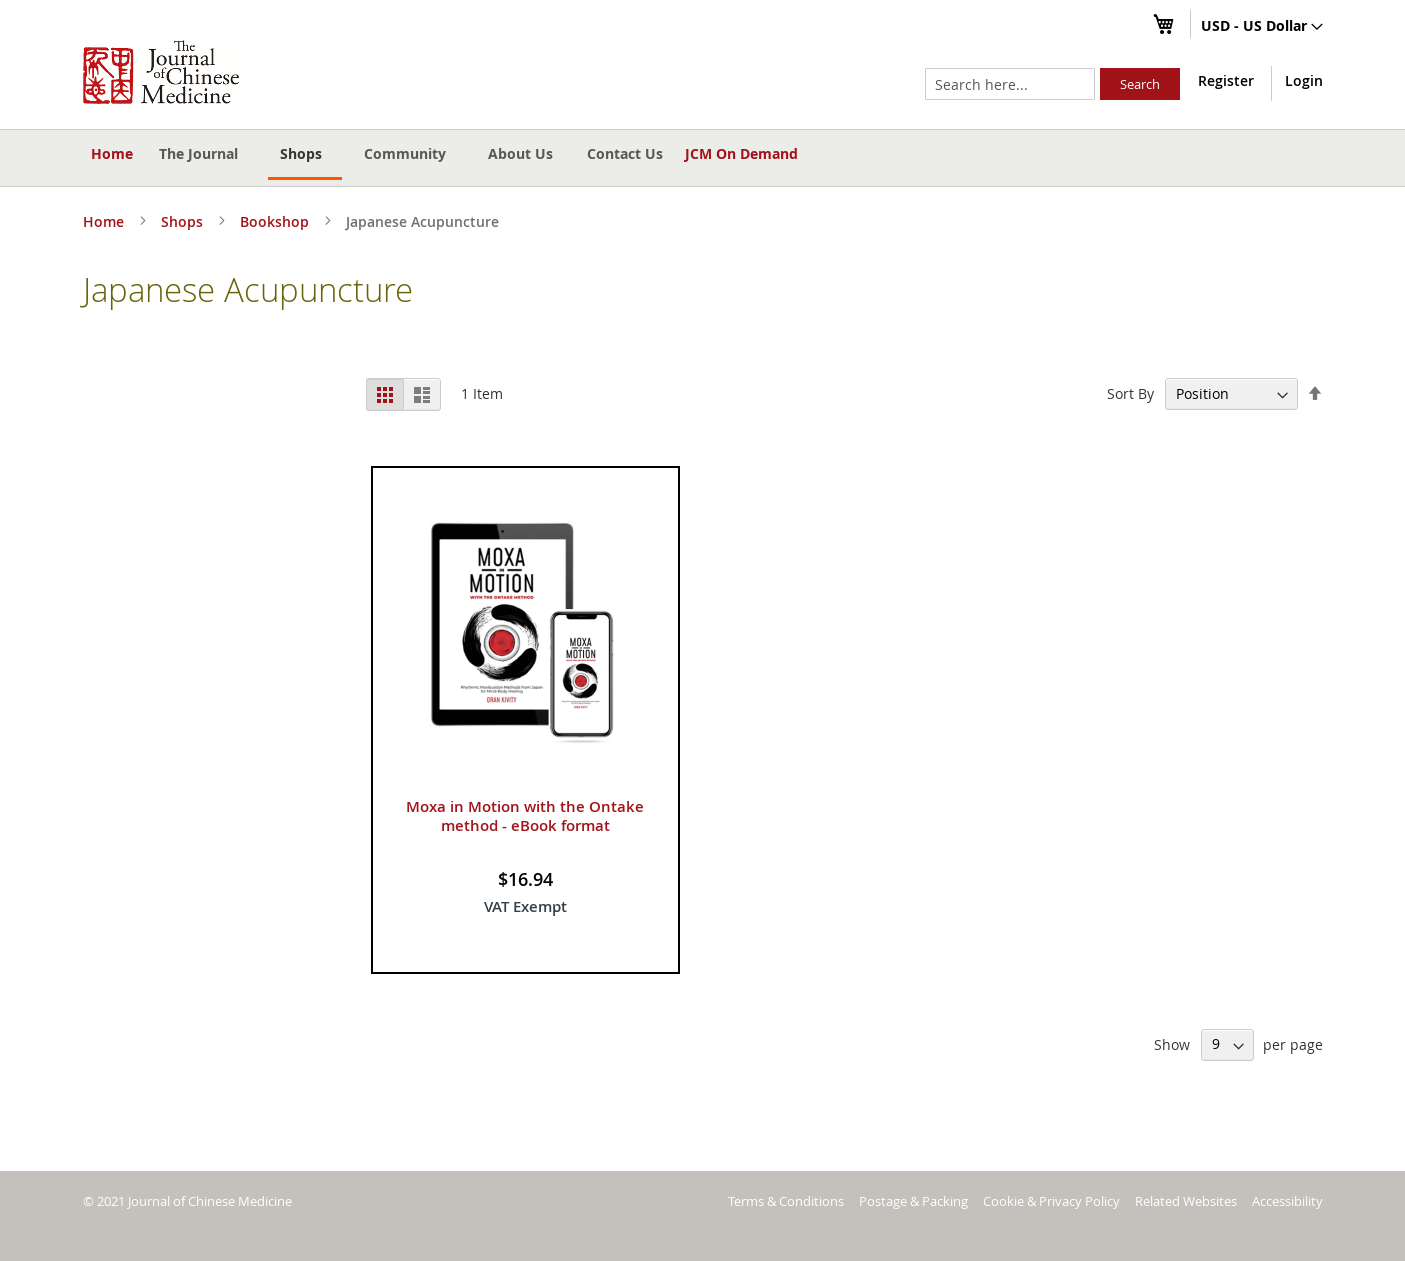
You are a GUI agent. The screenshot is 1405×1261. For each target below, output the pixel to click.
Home (112, 153)
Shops (184, 221)
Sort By (1130, 393)
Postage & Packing (913, 1201)
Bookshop (276, 221)
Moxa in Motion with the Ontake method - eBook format (525, 816)
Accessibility (1287, 1201)
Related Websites (1186, 1201)
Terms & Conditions (786, 1201)
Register (1226, 80)
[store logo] (161, 72)
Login (1304, 80)
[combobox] (1010, 84)
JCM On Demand (741, 153)
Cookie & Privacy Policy (1051, 1201)
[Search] (1140, 84)
